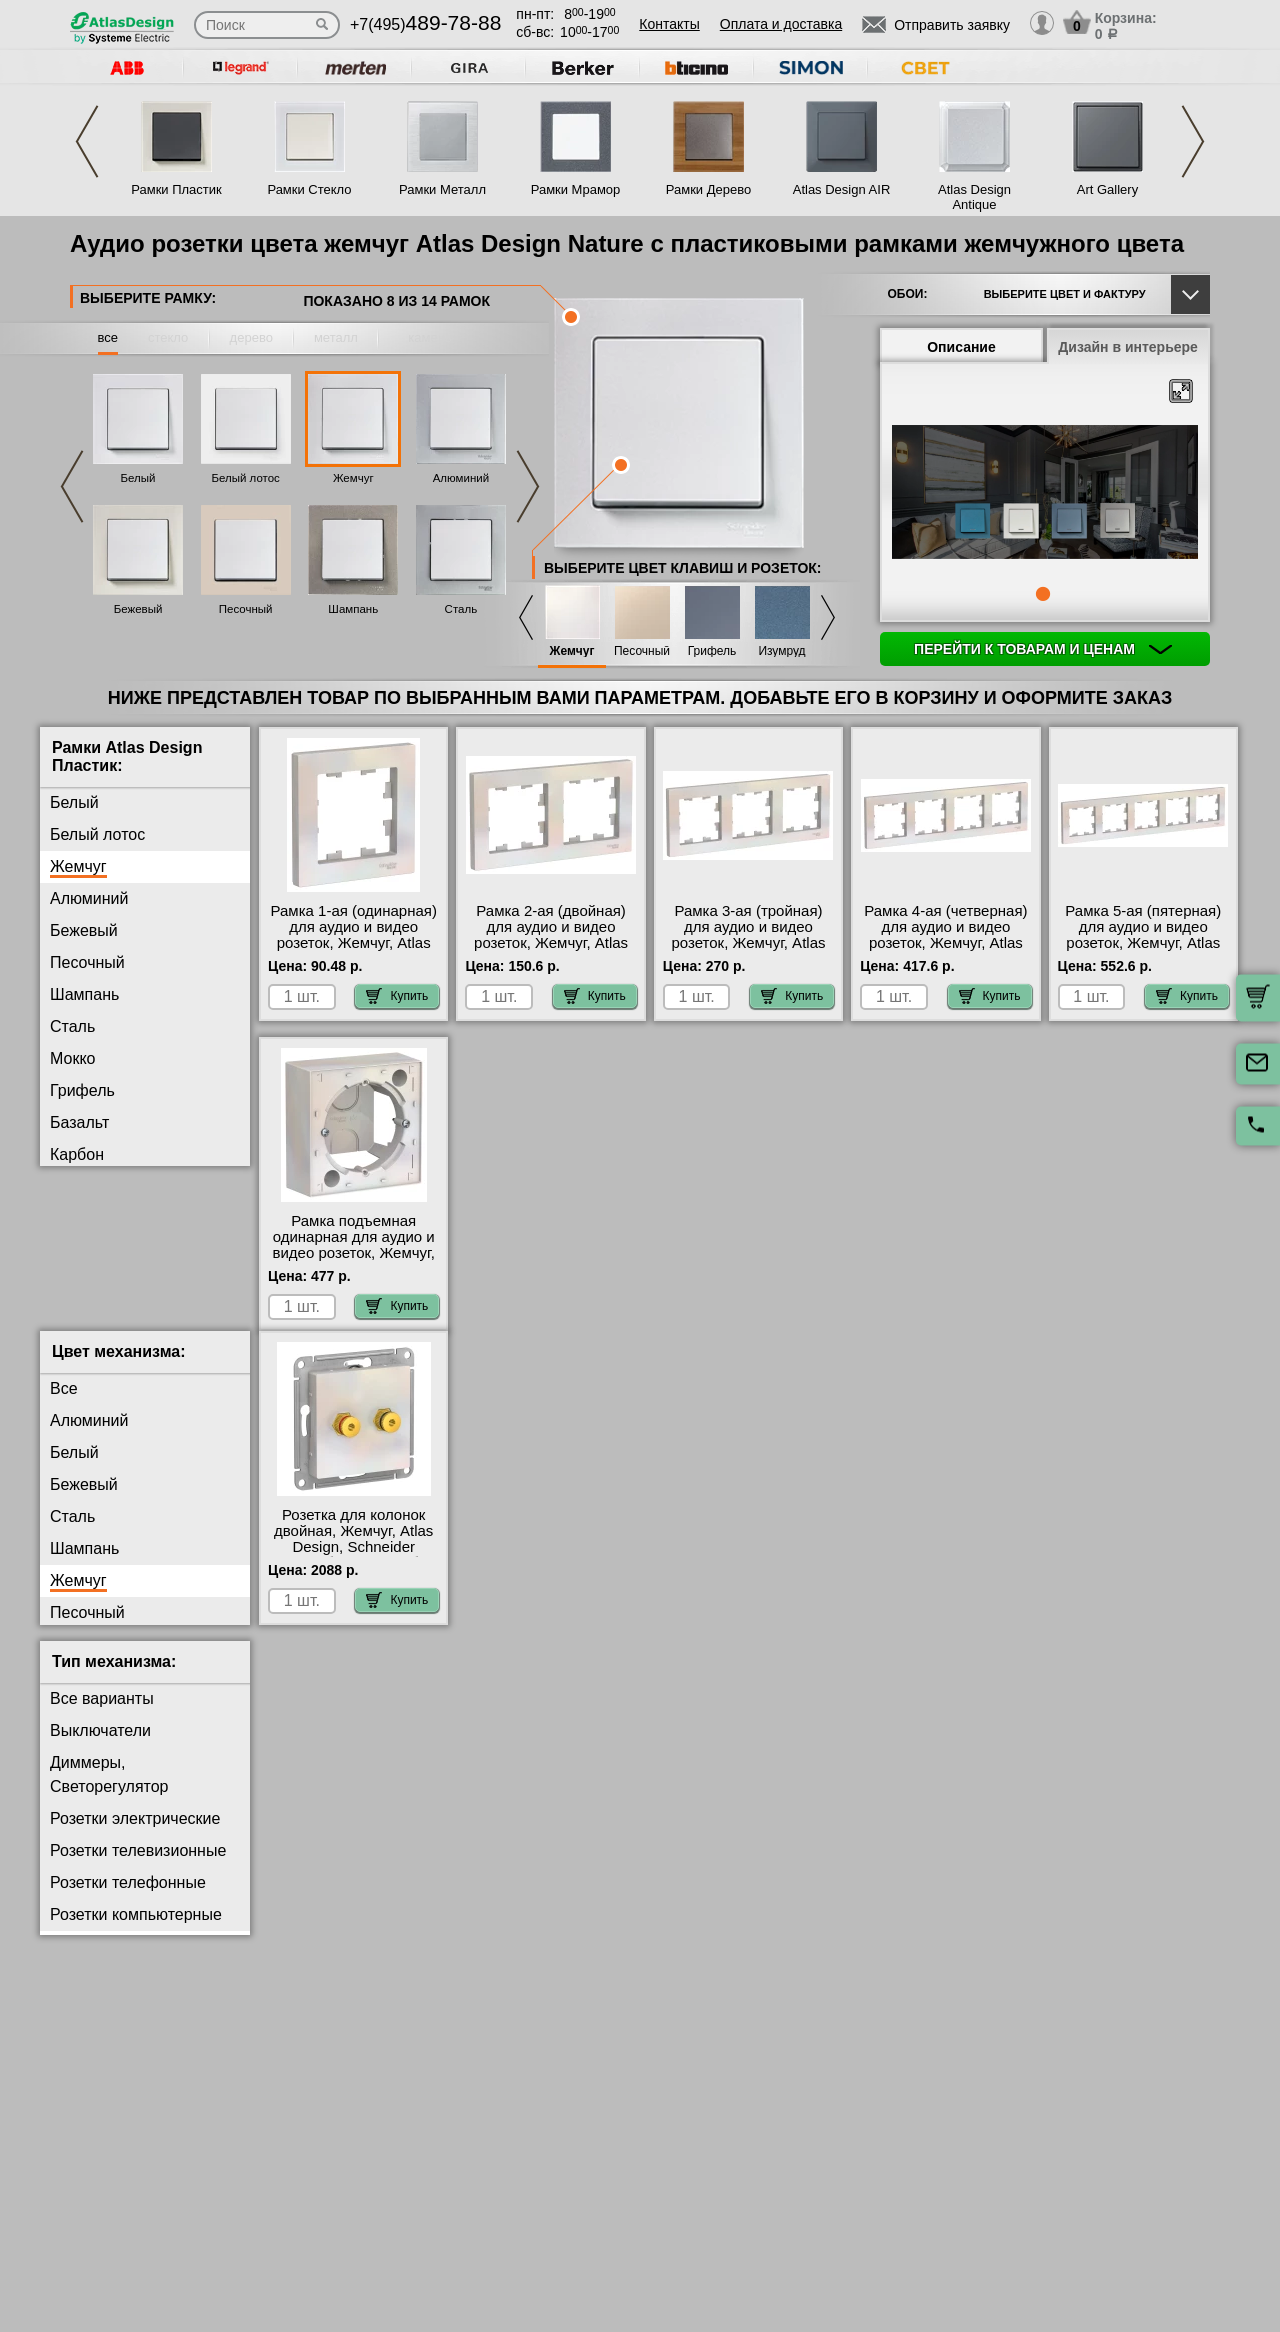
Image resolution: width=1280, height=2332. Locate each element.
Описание (961, 347)
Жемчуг (353, 478)
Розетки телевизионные (138, 1866)
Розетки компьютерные (136, 1930)
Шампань (353, 609)
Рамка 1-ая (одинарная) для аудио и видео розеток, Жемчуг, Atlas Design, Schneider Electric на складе (354, 943)
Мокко (72, 1058)
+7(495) (425, 24)
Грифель (712, 651)
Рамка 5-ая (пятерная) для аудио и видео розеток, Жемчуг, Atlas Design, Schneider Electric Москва (1143, 943)
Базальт (79, 1122)
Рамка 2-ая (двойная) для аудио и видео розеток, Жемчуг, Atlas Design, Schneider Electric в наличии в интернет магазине (551, 951)
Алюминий (461, 478)
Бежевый (138, 609)
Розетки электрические (135, 1834)
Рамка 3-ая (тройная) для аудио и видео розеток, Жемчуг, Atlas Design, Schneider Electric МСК (749, 943)
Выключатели (100, 1746)
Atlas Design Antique (974, 197)
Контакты (669, 24)
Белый (138, 478)
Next (1193, 141)
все (108, 337)
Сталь (461, 609)
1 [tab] (1043, 594)
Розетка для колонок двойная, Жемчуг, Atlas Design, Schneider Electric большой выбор (353, 1555)
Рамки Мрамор (576, 189)
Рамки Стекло (309, 189)
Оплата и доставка (781, 24)
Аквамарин (90, 1186)
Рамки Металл (442, 189)
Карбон (77, 1154)
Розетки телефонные (128, 1898)
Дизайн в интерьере (1128, 347)
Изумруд (781, 651)
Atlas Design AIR (842, 189)
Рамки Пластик (176, 189)
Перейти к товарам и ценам (1043, 649)
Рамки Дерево (708, 189)
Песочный (246, 609)
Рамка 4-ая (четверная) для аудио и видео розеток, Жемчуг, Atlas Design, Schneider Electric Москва (945, 943)
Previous (87, 141)
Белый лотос (245, 478)
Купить (397, 996)
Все (64, 1404)
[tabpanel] (1045, 494)
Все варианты (102, 1714)
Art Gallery (1107, 189)
